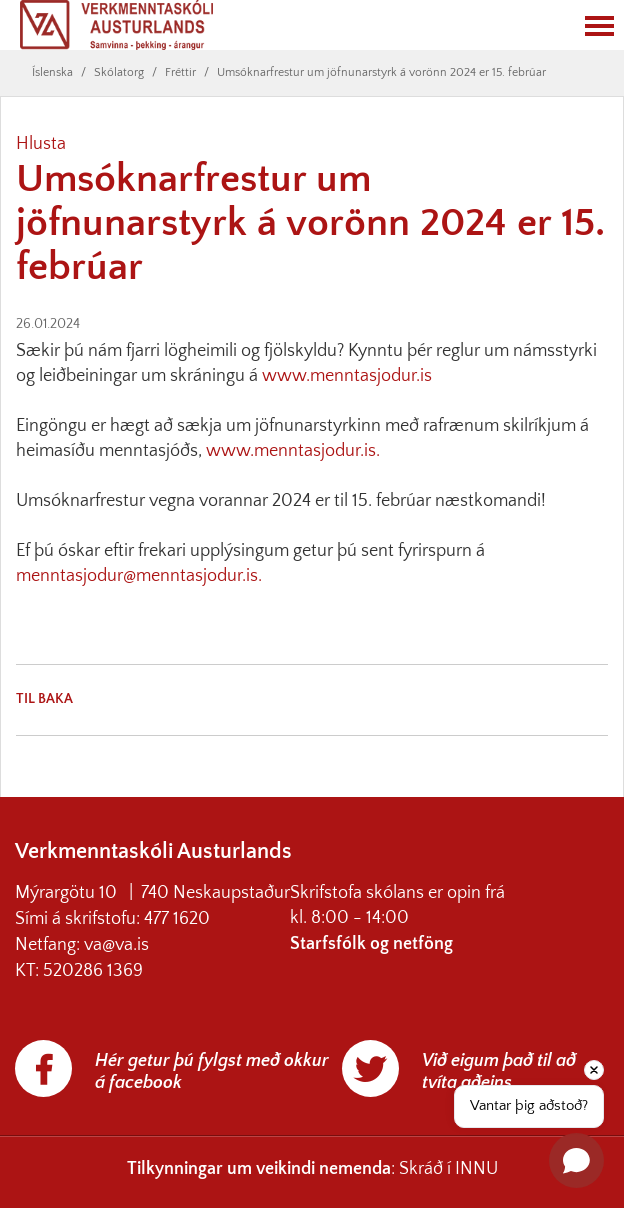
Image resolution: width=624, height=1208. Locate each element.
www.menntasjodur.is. (293, 451)
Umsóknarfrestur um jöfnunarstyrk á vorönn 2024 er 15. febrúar (381, 72)
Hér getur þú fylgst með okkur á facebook (212, 1072)
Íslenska (52, 72)
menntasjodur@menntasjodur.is (137, 576)
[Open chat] (576, 1160)
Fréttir (180, 72)
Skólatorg (119, 72)
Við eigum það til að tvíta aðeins (499, 1072)
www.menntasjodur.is (347, 376)
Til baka (44, 699)
